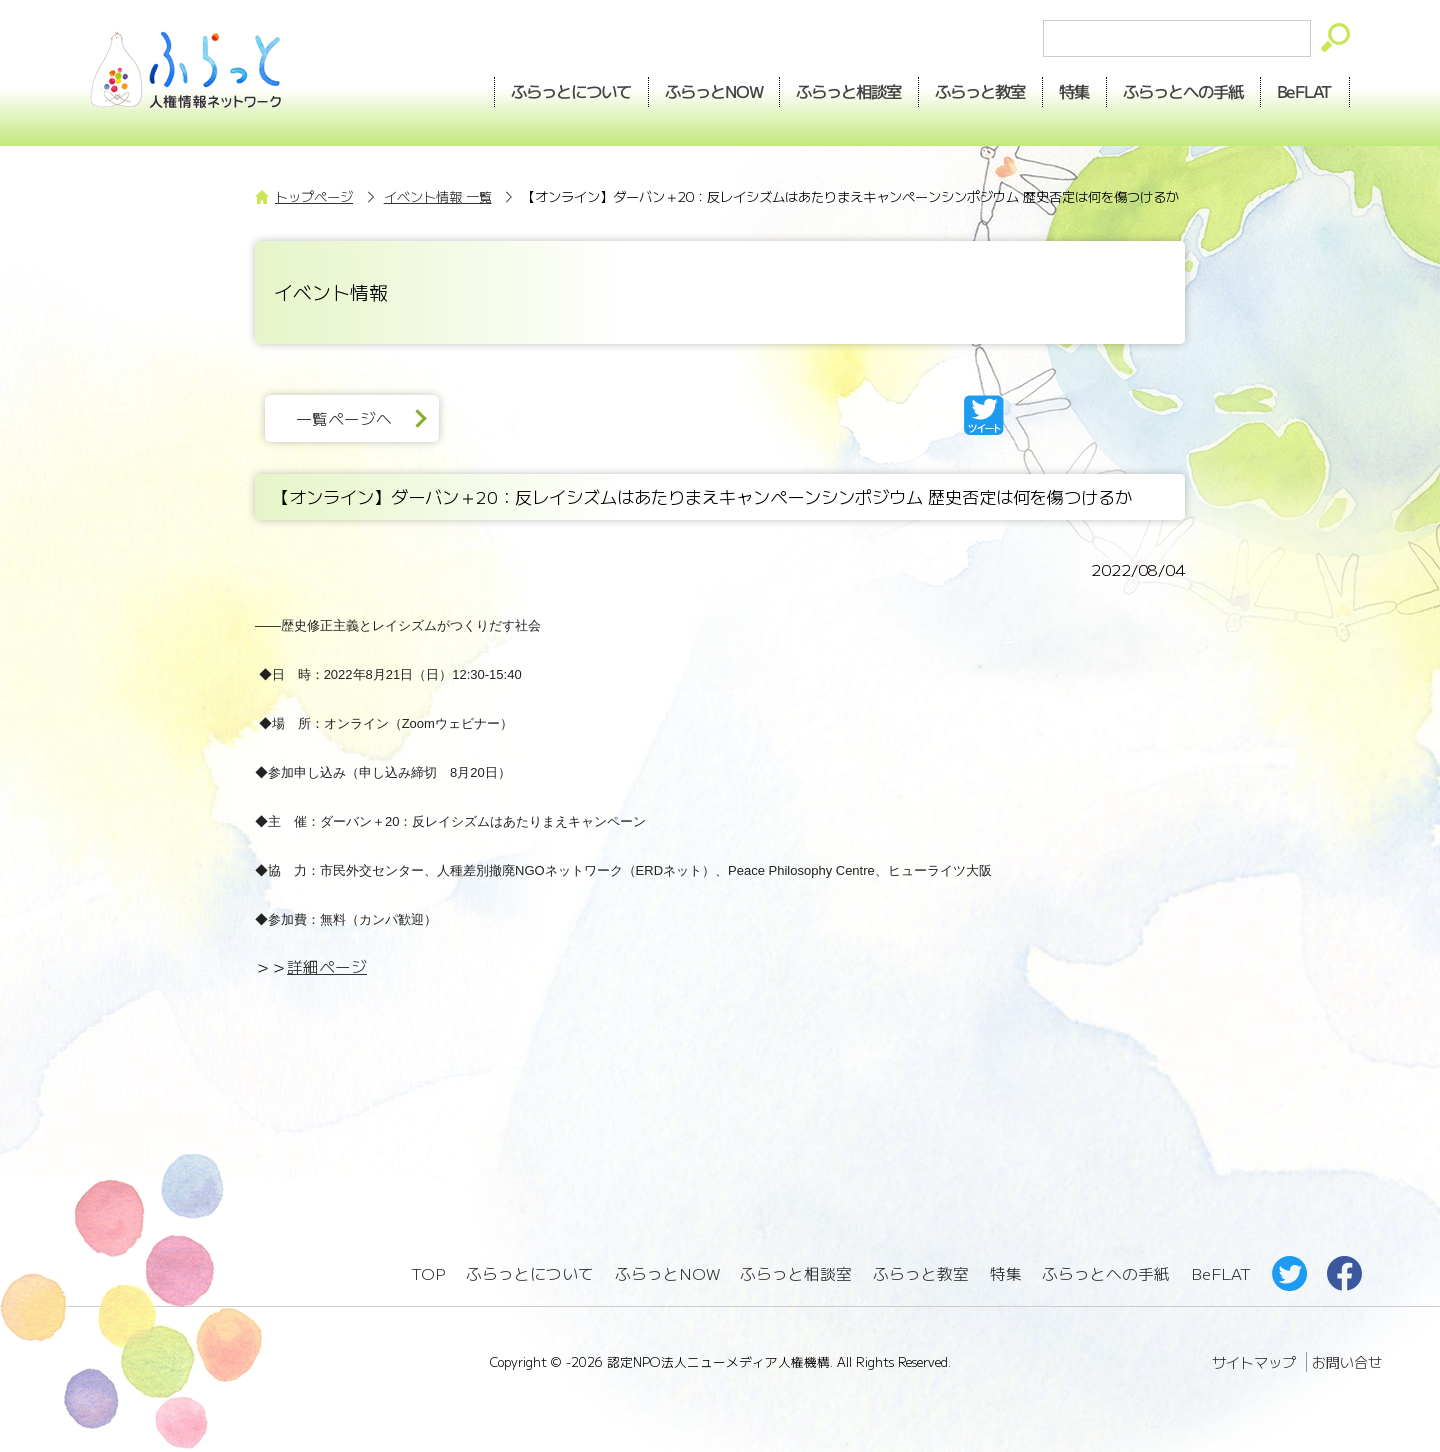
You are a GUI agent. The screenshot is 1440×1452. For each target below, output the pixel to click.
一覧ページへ (344, 418)
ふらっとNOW (667, 1273)
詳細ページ (327, 966)
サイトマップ (1254, 1362)
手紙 (1184, 91)
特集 (1075, 91)
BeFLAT (1305, 91)
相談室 (849, 91)
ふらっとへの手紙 (1106, 1273)
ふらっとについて (571, 91)
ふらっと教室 (921, 1273)
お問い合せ (1347, 1362)
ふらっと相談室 (796, 1273)
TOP (428, 1273)
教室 (981, 91)
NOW (714, 91)
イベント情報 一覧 (438, 196)
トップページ (314, 196)
